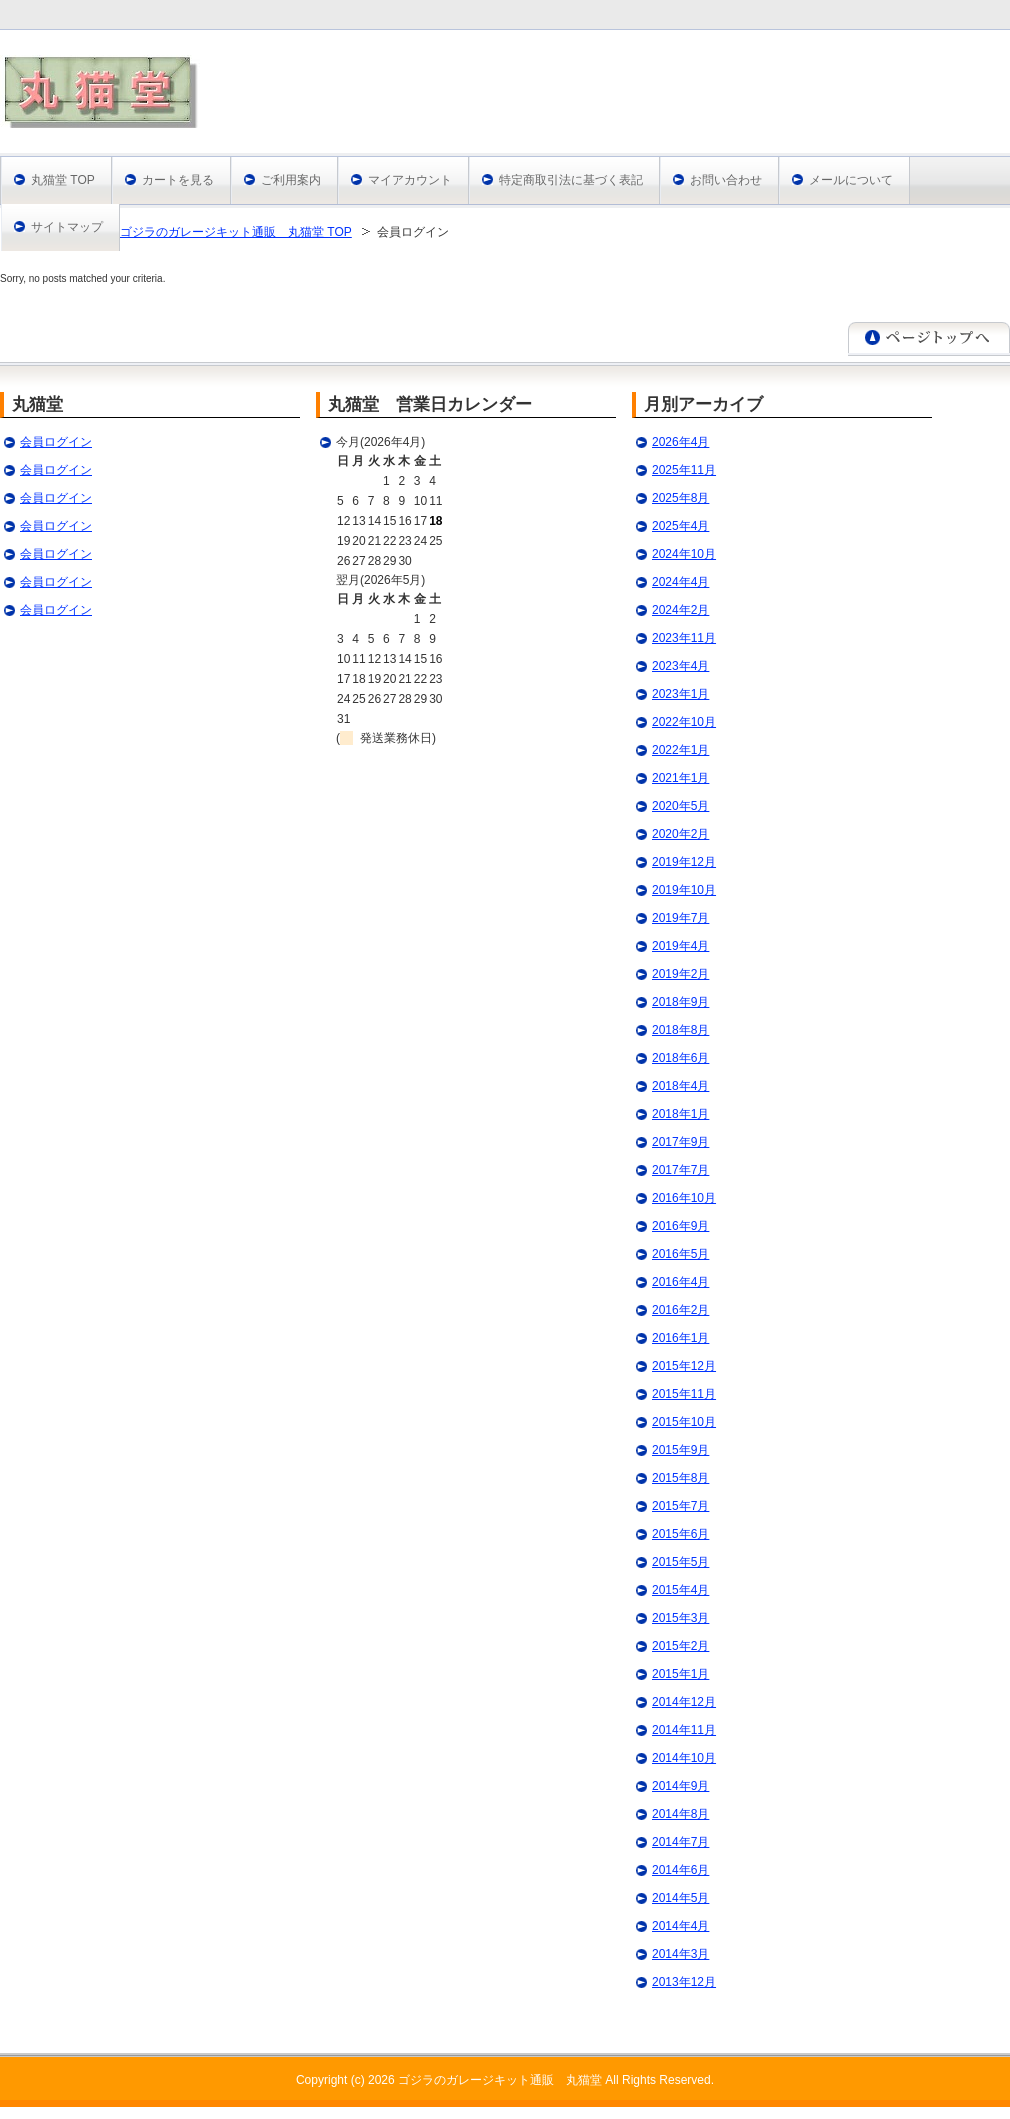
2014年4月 (680, 1926)
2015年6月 (680, 1534)
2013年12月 (684, 1982)
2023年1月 (680, 694)
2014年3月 (680, 1954)
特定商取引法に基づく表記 (571, 180)
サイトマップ (67, 227)
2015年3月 (680, 1618)
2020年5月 (680, 806)
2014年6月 (680, 1870)
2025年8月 (680, 498)
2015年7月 (680, 1506)
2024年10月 (684, 554)
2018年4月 (680, 1086)
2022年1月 (680, 750)
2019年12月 (684, 862)
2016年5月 (680, 1254)
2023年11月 (684, 638)
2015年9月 (680, 1450)
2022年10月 (684, 722)
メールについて (851, 180)
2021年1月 (680, 778)
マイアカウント (410, 180)
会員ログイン (56, 442)
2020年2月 (680, 834)
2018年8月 (680, 1030)
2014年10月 (684, 1758)
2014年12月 (684, 1702)
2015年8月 (680, 1478)
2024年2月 (680, 610)
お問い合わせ (726, 180)
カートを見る (178, 180)
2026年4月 (680, 442)
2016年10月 (684, 1198)
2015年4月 (680, 1590)
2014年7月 (680, 1842)
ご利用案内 (291, 180)
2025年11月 (684, 470)
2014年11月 (684, 1730)
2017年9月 (680, 1142)
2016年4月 (680, 1282)
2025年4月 (680, 526)
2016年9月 (680, 1226)
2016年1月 (680, 1338)
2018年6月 (680, 1058)
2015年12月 (684, 1366)
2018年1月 (680, 1114)
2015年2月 (680, 1646)
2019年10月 (684, 890)
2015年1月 (680, 1674)
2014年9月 (680, 1786)
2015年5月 (680, 1562)
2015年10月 (684, 1422)
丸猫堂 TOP (63, 180)
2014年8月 (680, 1814)
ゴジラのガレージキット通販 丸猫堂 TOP (236, 232)
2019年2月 (680, 974)
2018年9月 (680, 1002)
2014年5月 (680, 1898)
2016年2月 (680, 1310)
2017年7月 (680, 1170)
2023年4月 (680, 666)
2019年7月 (680, 918)
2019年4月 (680, 946)
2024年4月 (680, 582)
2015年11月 (684, 1394)
